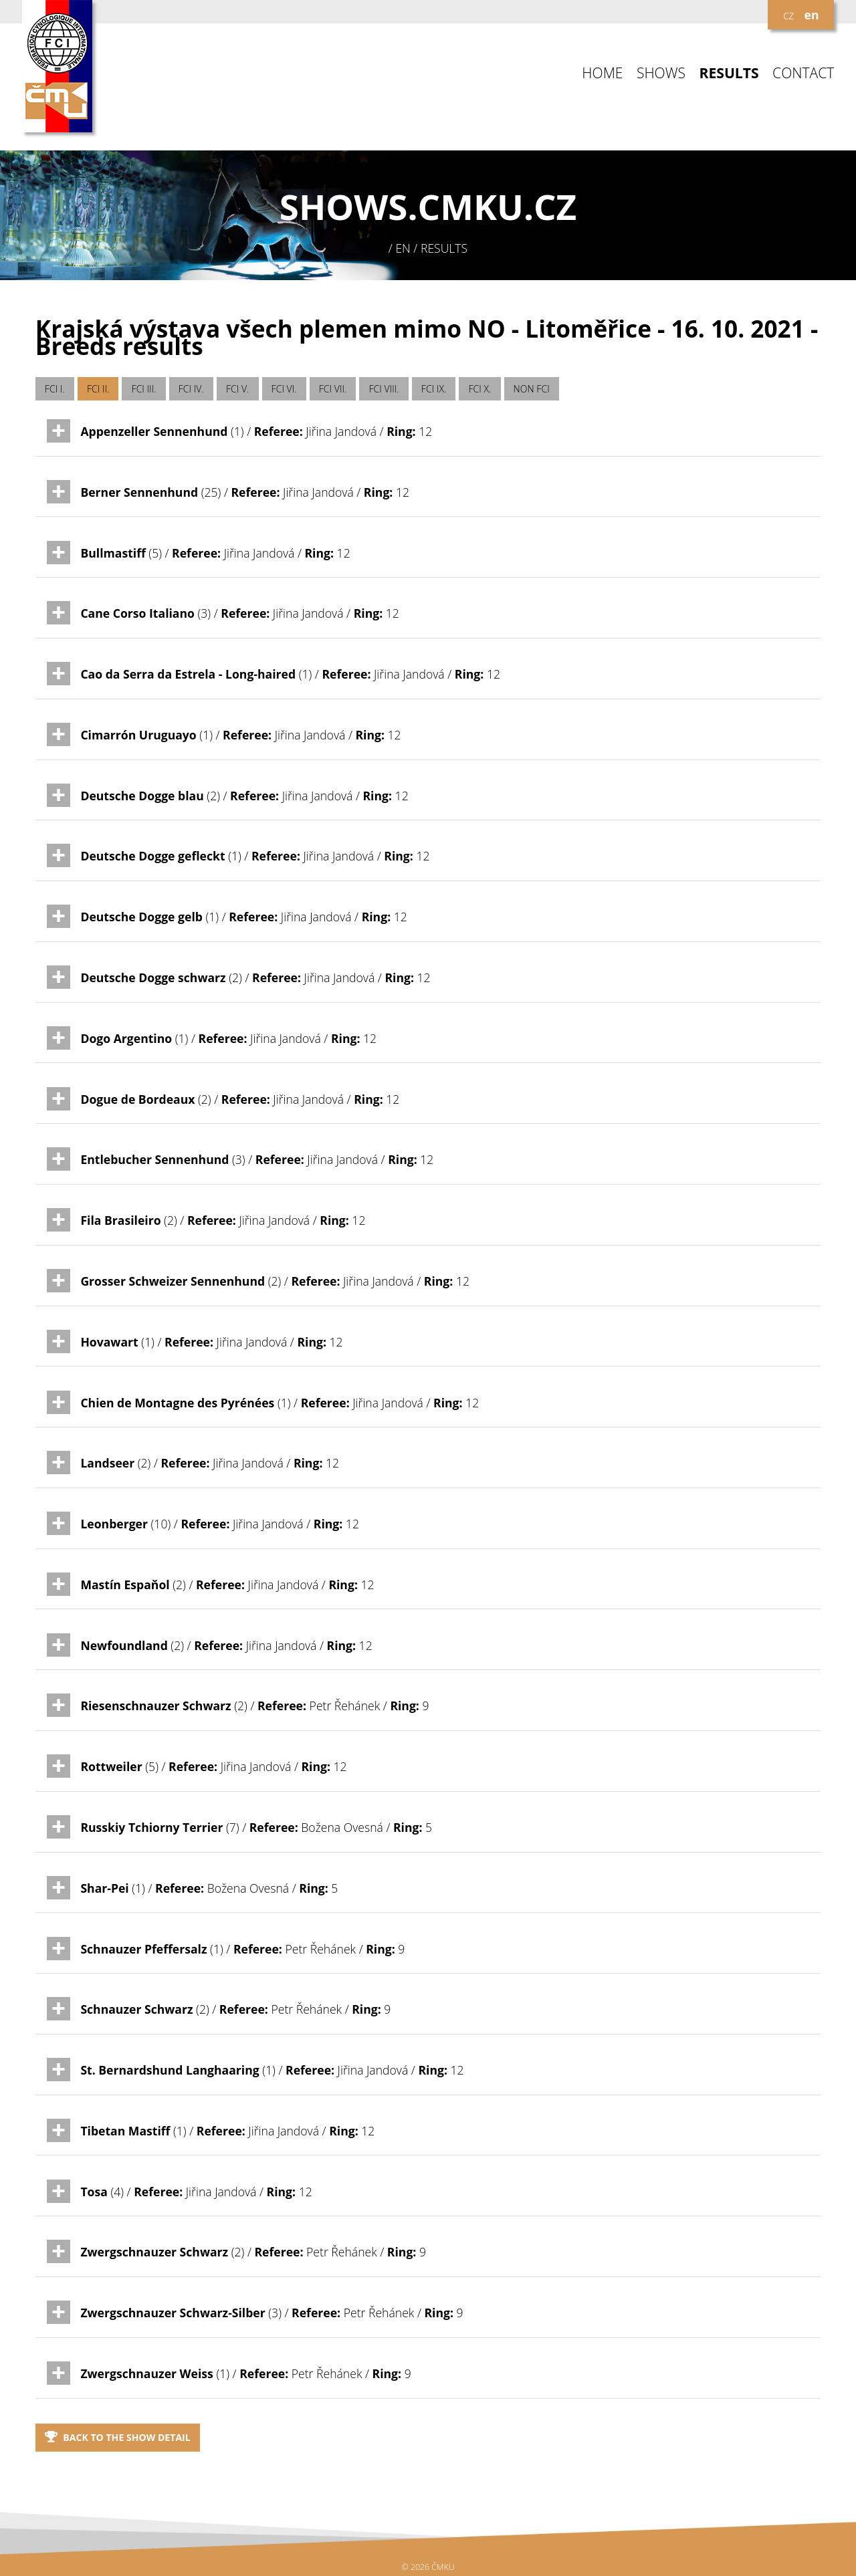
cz (788, 15)
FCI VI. (284, 388)
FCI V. (237, 388)
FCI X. (480, 388)
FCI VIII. (384, 388)
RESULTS (729, 73)
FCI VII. (333, 388)
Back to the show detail (118, 2437)
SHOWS (661, 73)
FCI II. (98, 388)
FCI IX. (434, 388)
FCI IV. (191, 388)
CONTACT (803, 73)
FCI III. (144, 388)
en (812, 15)
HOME (602, 73)
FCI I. (55, 388)
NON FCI (532, 388)
